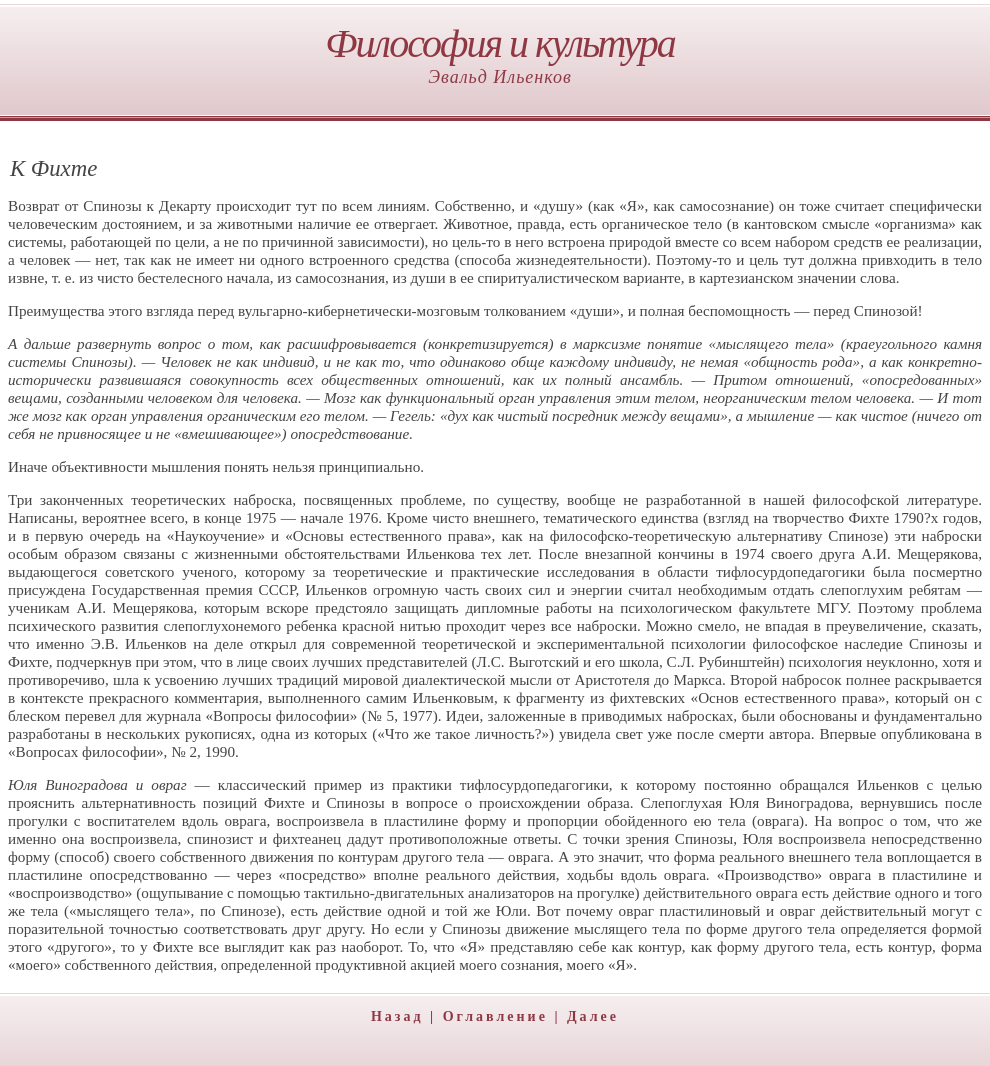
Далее (593, 1016)
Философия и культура (499, 43)
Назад (397, 1016)
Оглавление (495, 1016)
